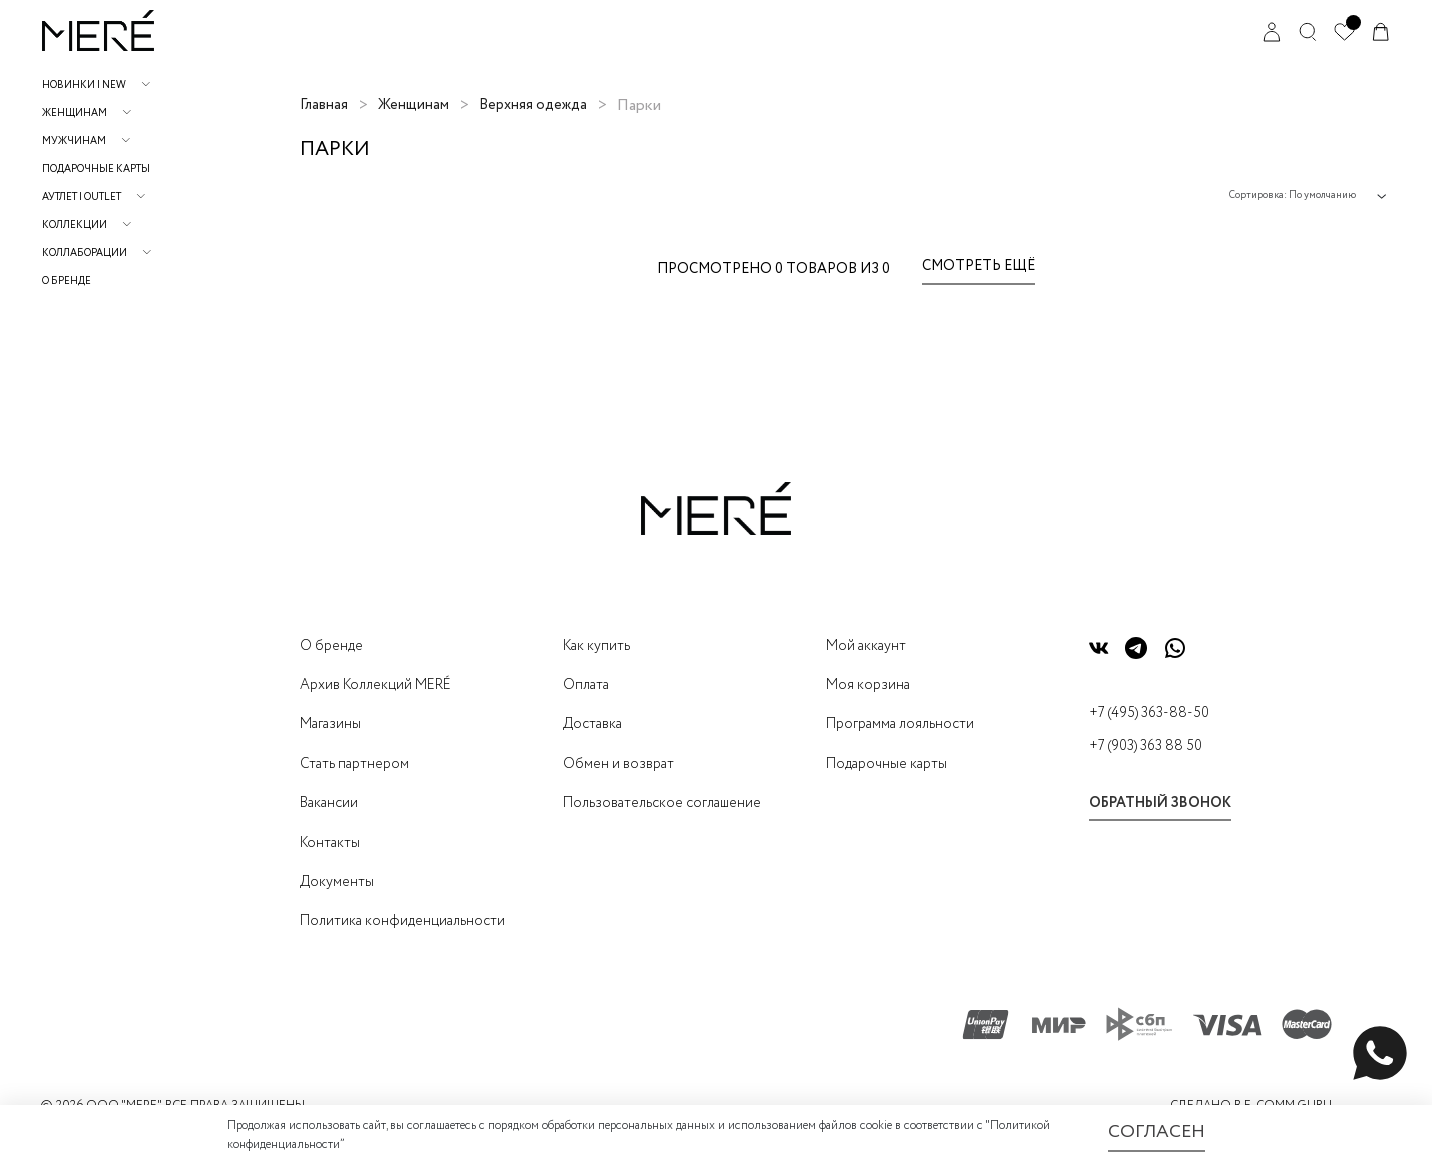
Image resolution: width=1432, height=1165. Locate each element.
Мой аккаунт (866, 646)
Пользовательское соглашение (662, 803)
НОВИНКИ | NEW (84, 85)
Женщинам (74, 113)
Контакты (330, 843)
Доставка (592, 724)
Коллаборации (84, 253)
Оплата (586, 685)
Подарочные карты (96, 169)
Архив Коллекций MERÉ (375, 685)
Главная (324, 105)
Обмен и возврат (618, 764)
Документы (337, 882)
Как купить (596, 646)
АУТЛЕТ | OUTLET (81, 197)
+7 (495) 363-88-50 (1149, 713)
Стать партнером (354, 764)
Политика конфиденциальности (402, 921)
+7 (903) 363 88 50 (1145, 746)
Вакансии (329, 803)
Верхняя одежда (533, 105)
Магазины (330, 724)
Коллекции (74, 225)
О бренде (66, 281)
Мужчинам (74, 141)
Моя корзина (868, 685)
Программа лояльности (900, 724)
